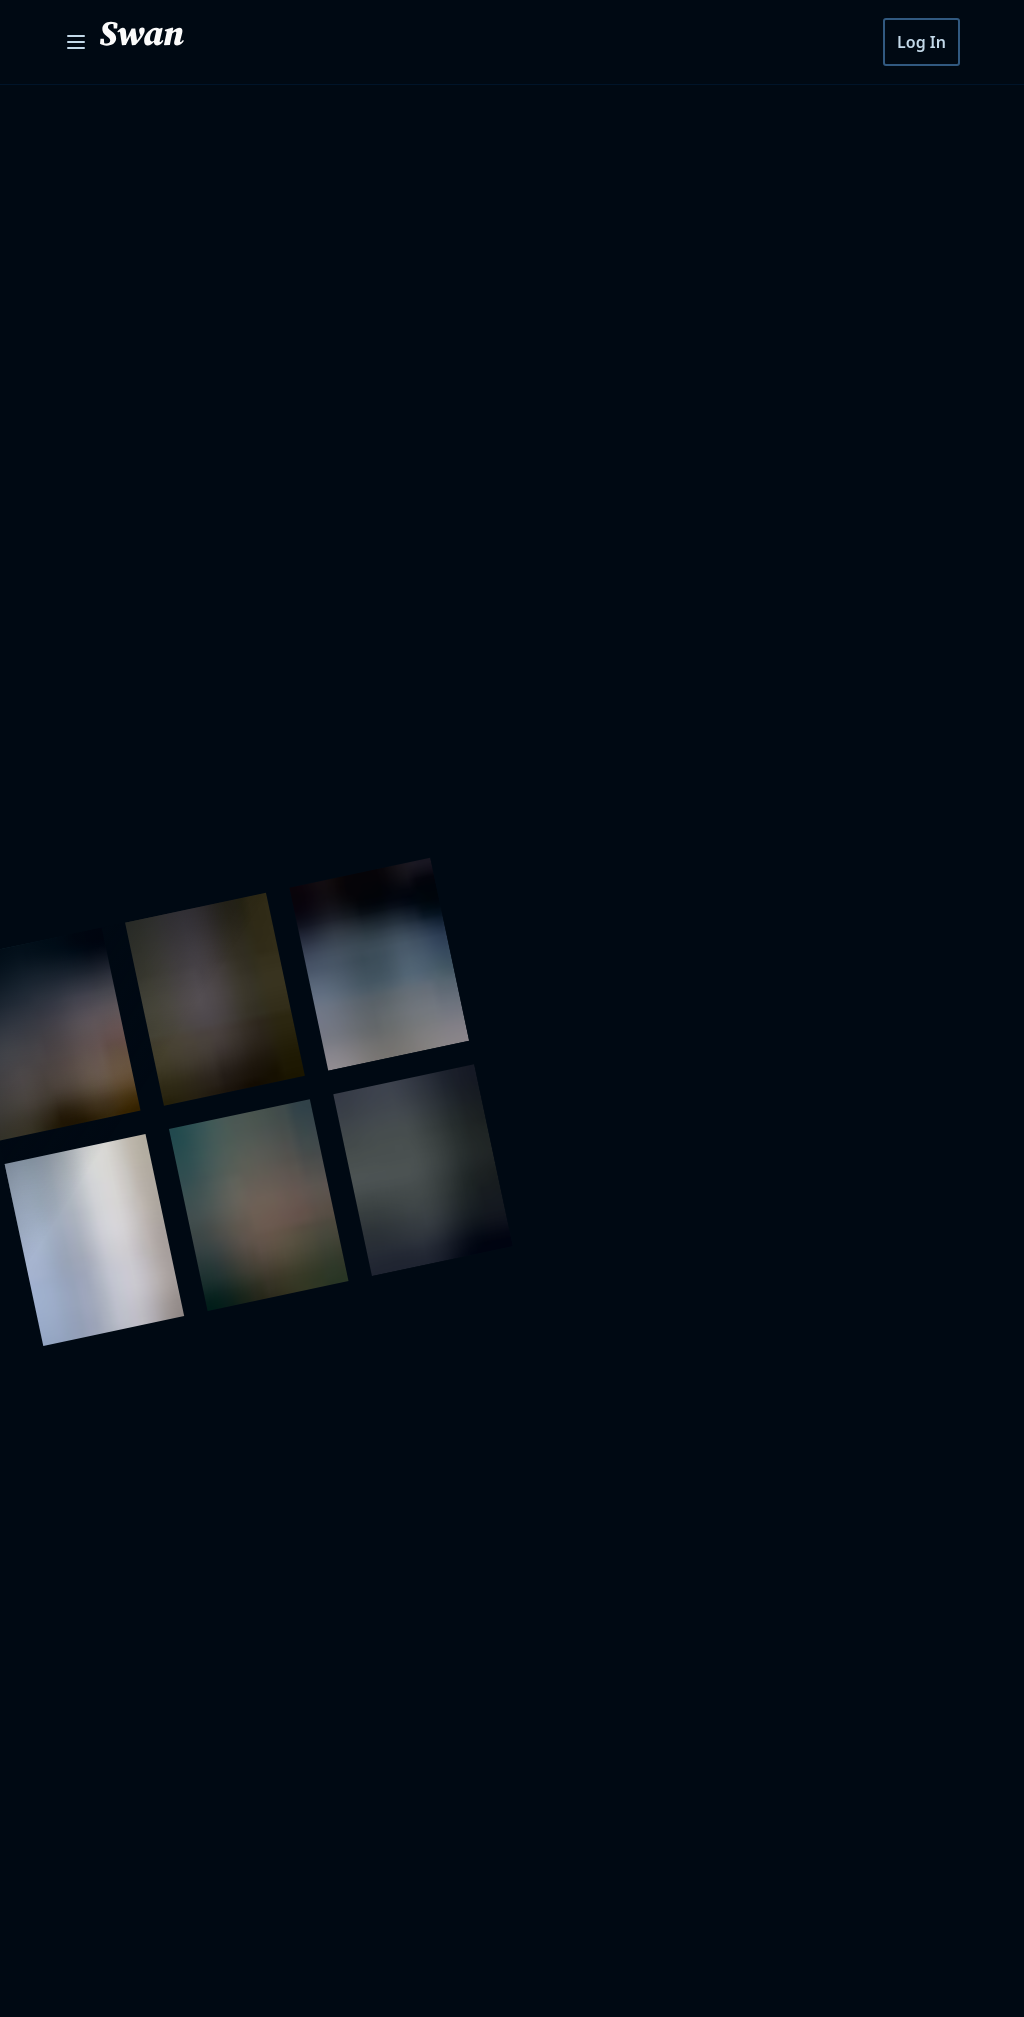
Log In (923, 42)
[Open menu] (76, 42)
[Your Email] (592, 1271)
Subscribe (848, 1271)
